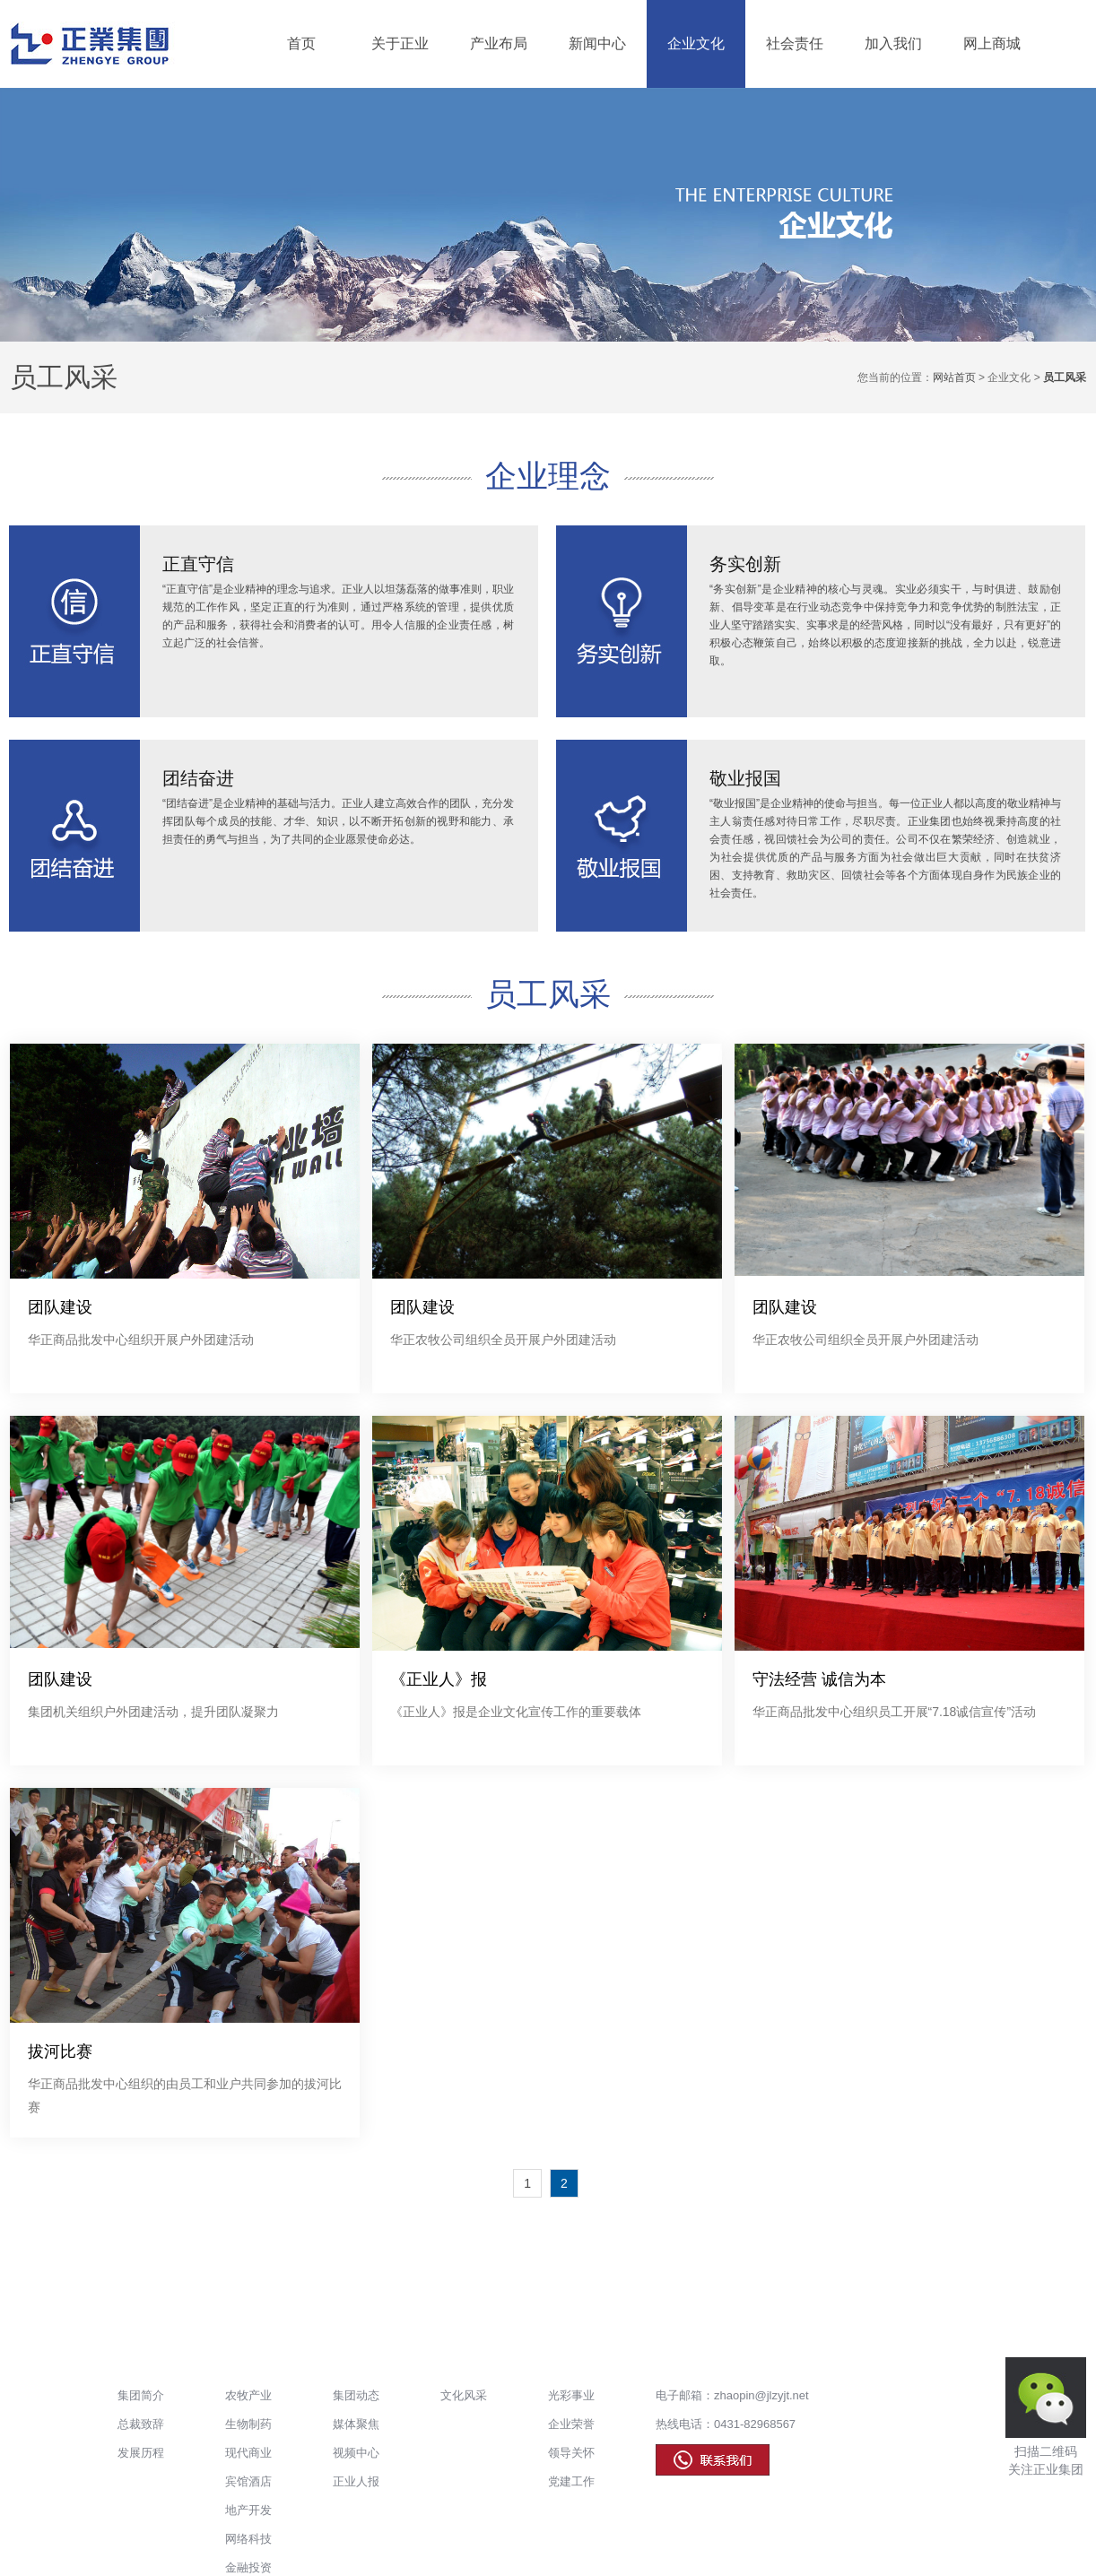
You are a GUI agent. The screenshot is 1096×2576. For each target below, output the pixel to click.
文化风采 (463, 2395)
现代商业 (248, 2452)
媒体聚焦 (356, 2424)
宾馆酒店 (248, 2481)
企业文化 (696, 43)
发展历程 (140, 2452)
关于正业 (400, 43)
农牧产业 (248, 2395)
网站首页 (954, 377)
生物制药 (248, 2424)
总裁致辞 (140, 2424)
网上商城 (992, 43)
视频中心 (356, 2452)
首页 (301, 43)
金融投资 (248, 2567)
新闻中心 (597, 43)
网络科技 (248, 2539)
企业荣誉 (571, 2424)
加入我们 (893, 43)
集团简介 (140, 2395)
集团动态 (356, 2395)
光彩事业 (571, 2395)
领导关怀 (571, 2452)
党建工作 (571, 2481)
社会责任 (794, 43)
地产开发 (248, 2510)
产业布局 (498, 43)
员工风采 (63, 377)
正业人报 (356, 2481)
